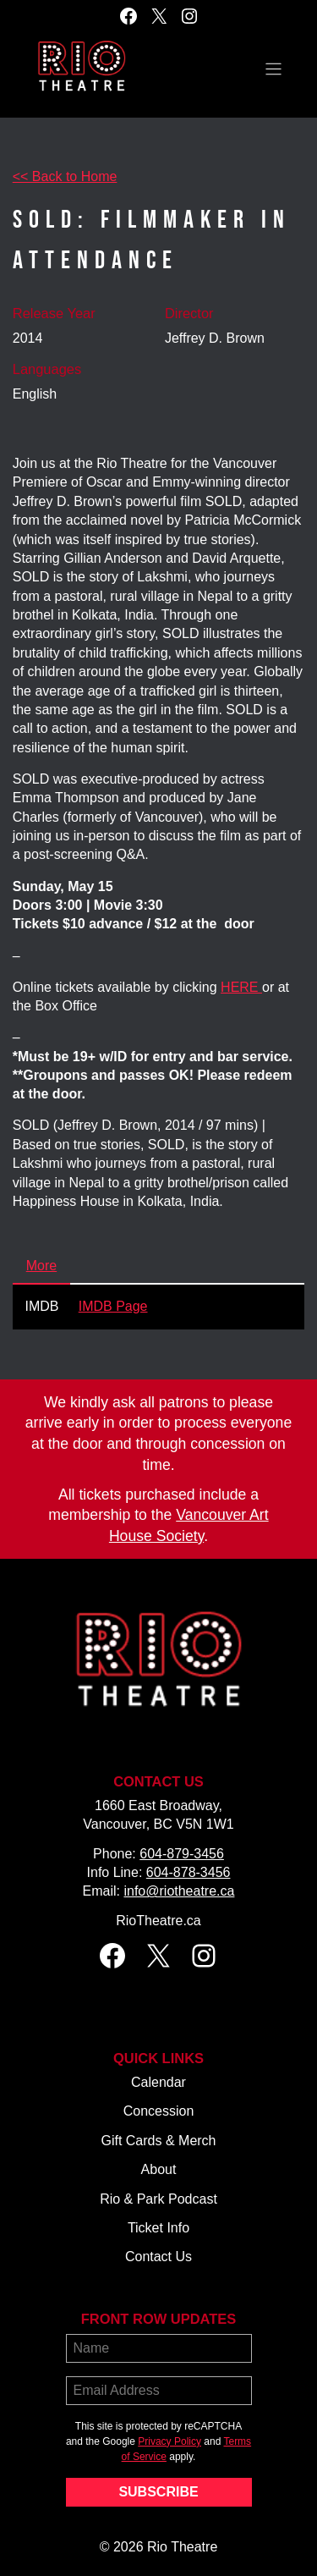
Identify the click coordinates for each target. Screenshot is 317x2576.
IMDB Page (113, 1306)
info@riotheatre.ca (178, 1891)
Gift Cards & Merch (158, 2140)
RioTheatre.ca (158, 1920)
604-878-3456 (188, 1872)
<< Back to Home (65, 176)
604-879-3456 (181, 1854)
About (159, 2169)
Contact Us (158, 2256)
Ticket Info (158, 2228)
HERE (241, 987)
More (41, 1265)
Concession (158, 2111)
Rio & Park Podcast (158, 2199)
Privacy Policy (169, 2441)
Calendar (158, 2082)
